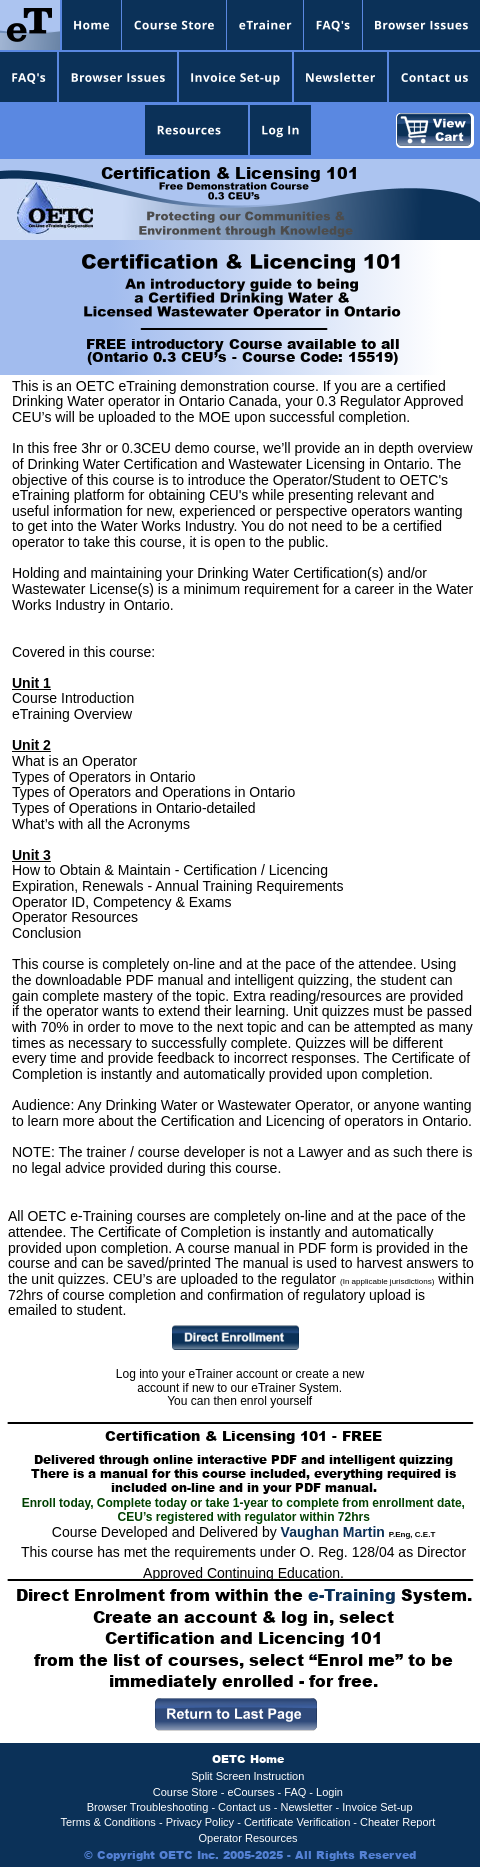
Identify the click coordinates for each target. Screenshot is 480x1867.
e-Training (352, 1594)
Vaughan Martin (333, 1532)
